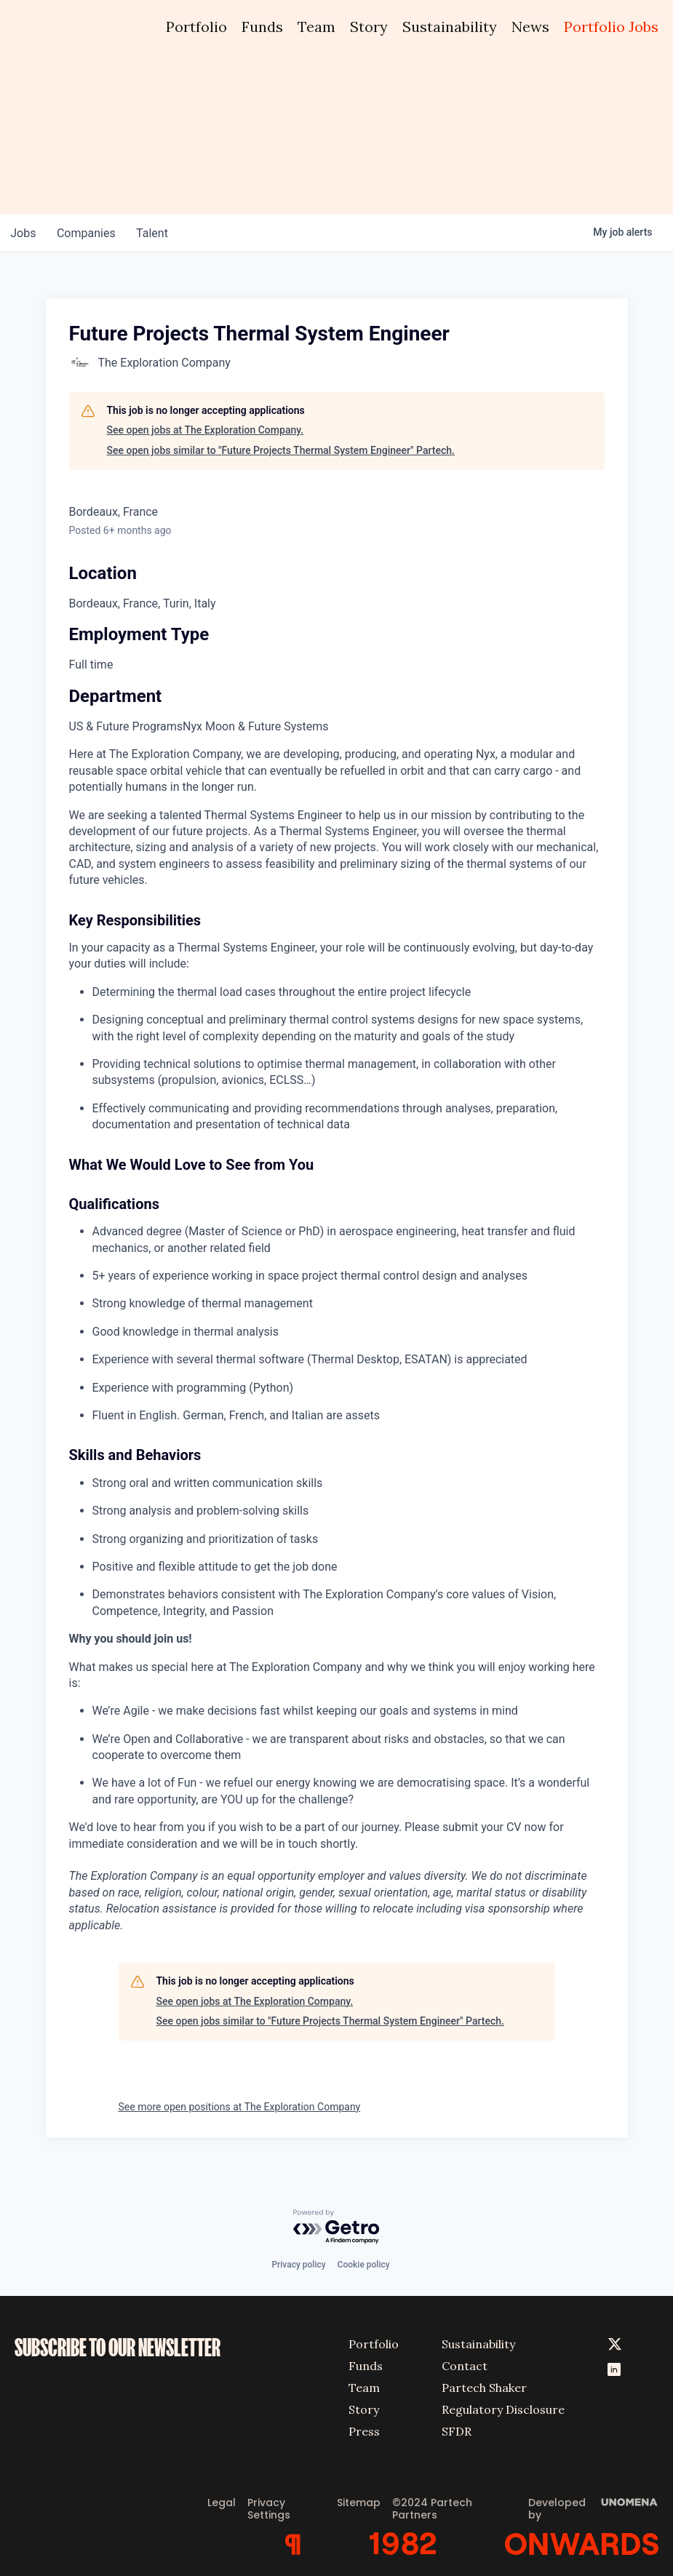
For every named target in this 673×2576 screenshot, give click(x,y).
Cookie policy (364, 2262)
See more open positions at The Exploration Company (240, 2107)
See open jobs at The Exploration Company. (205, 430)
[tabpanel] (337, 1340)
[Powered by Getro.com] (337, 2226)
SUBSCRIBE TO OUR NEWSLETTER (117, 2345)
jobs (24, 233)
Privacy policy (298, 2262)
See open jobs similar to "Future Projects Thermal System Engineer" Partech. (281, 450)
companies (89, 233)
